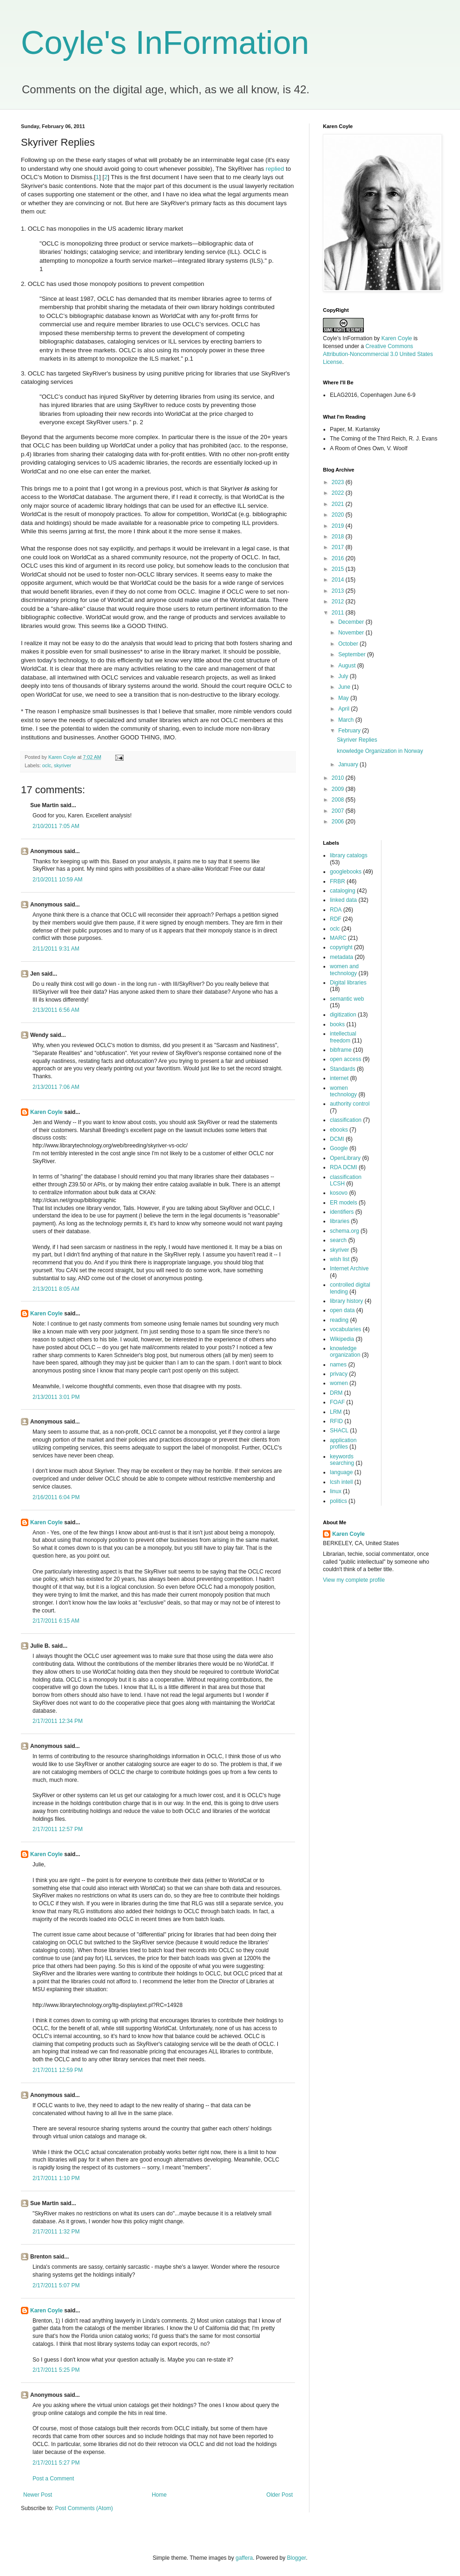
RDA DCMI (343, 1167)
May (344, 698)
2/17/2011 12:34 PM (58, 1721)
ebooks (339, 1129)
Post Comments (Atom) (84, 2508)
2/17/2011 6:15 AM (56, 1621)
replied (275, 168)
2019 (339, 526)
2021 (339, 504)
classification (345, 1120)
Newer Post (37, 2495)
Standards (342, 1069)
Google (339, 1148)
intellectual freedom (343, 1036)
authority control (349, 1103)
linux (336, 1491)
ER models (343, 1202)
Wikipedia (342, 1339)
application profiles (343, 1443)
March (346, 720)
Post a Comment (53, 2478)
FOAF (337, 1402)
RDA (336, 909)
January (349, 764)
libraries (339, 1221)
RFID (336, 1421)
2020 (339, 514)
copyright (341, 947)
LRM (336, 1412)
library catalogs (349, 855)
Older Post (279, 2495)
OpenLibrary (345, 1158)
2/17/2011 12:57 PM (58, 1829)
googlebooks (345, 871)
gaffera (244, 2558)
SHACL (339, 1430)
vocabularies (345, 1329)
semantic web (347, 999)
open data (342, 1310)
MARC (338, 938)
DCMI (337, 1139)
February (350, 730)
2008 (339, 799)
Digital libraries (348, 982)
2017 (339, 547)
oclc (46, 765)
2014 (339, 579)
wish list (339, 1259)
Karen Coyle (46, 1112)
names (338, 1364)
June (345, 687)
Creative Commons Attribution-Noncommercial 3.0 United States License (378, 354)
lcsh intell (341, 1482)
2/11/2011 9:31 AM (56, 948)
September (352, 654)
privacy (339, 1374)
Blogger (296, 2558)
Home (159, 2495)
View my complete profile (354, 1580)
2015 (339, 569)
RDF (336, 919)
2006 (339, 821)
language (341, 1472)
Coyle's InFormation (165, 43)
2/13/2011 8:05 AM (56, 1289)
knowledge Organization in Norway (380, 751)
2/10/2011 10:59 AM (57, 879)
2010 (339, 778)
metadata (341, 957)
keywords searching (342, 1459)
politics (338, 1501)
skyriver (62, 765)
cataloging (342, 890)
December (352, 622)
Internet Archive (349, 1268)
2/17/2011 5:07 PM (56, 2285)
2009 (339, 789)
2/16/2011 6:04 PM (56, 1497)
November (352, 632)
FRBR (337, 881)
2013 (339, 591)
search (338, 1240)
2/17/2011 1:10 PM (56, 2178)
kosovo (339, 1193)
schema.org (344, 1231)
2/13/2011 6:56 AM (56, 1010)
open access (345, 1059)
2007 (339, 811)
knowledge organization (345, 1351)
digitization (343, 1014)
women (339, 1383)
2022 (339, 493)
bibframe (341, 1050)
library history (346, 1301)
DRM (336, 1393)
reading (339, 1320)
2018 (339, 536)
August (347, 665)
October (349, 644)
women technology (343, 1091)
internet (339, 1078)
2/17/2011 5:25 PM (56, 2370)
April (344, 708)
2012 (339, 601)
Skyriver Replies (357, 740)
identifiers (342, 1212)
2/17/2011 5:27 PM (56, 2462)
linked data (343, 900)
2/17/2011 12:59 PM (58, 2070)
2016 (339, 558)
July (344, 676)
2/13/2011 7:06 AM (56, 1087)
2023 (339, 482)
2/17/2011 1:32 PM (56, 2231)
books (337, 1024)
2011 (339, 612)
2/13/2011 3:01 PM (56, 1397)
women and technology (344, 969)
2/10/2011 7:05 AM (56, 826)
